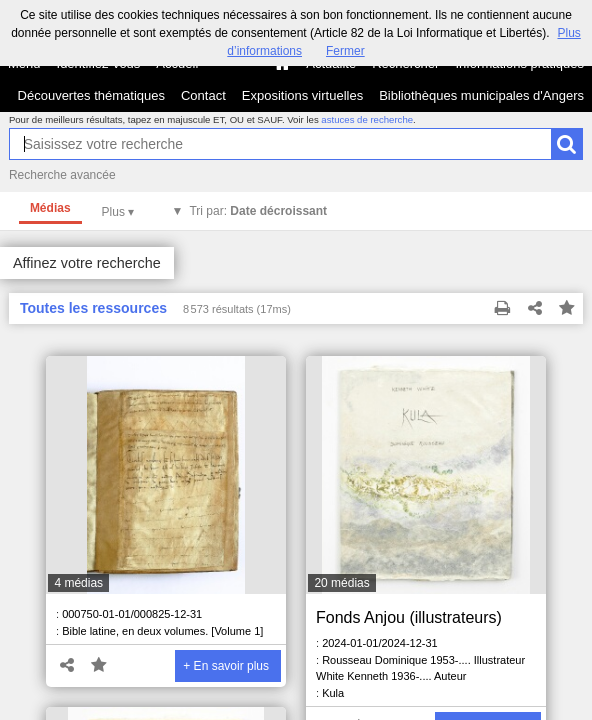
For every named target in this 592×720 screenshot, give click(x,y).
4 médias (78, 583)
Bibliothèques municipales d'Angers (481, 95)
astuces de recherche (367, 119)
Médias (50, 208)
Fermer (345, 51)
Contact (203, 95)
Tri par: (258, 211)
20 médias (341, 583)
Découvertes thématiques (91, 95)
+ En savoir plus (226, 666)
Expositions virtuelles (302, 95)
